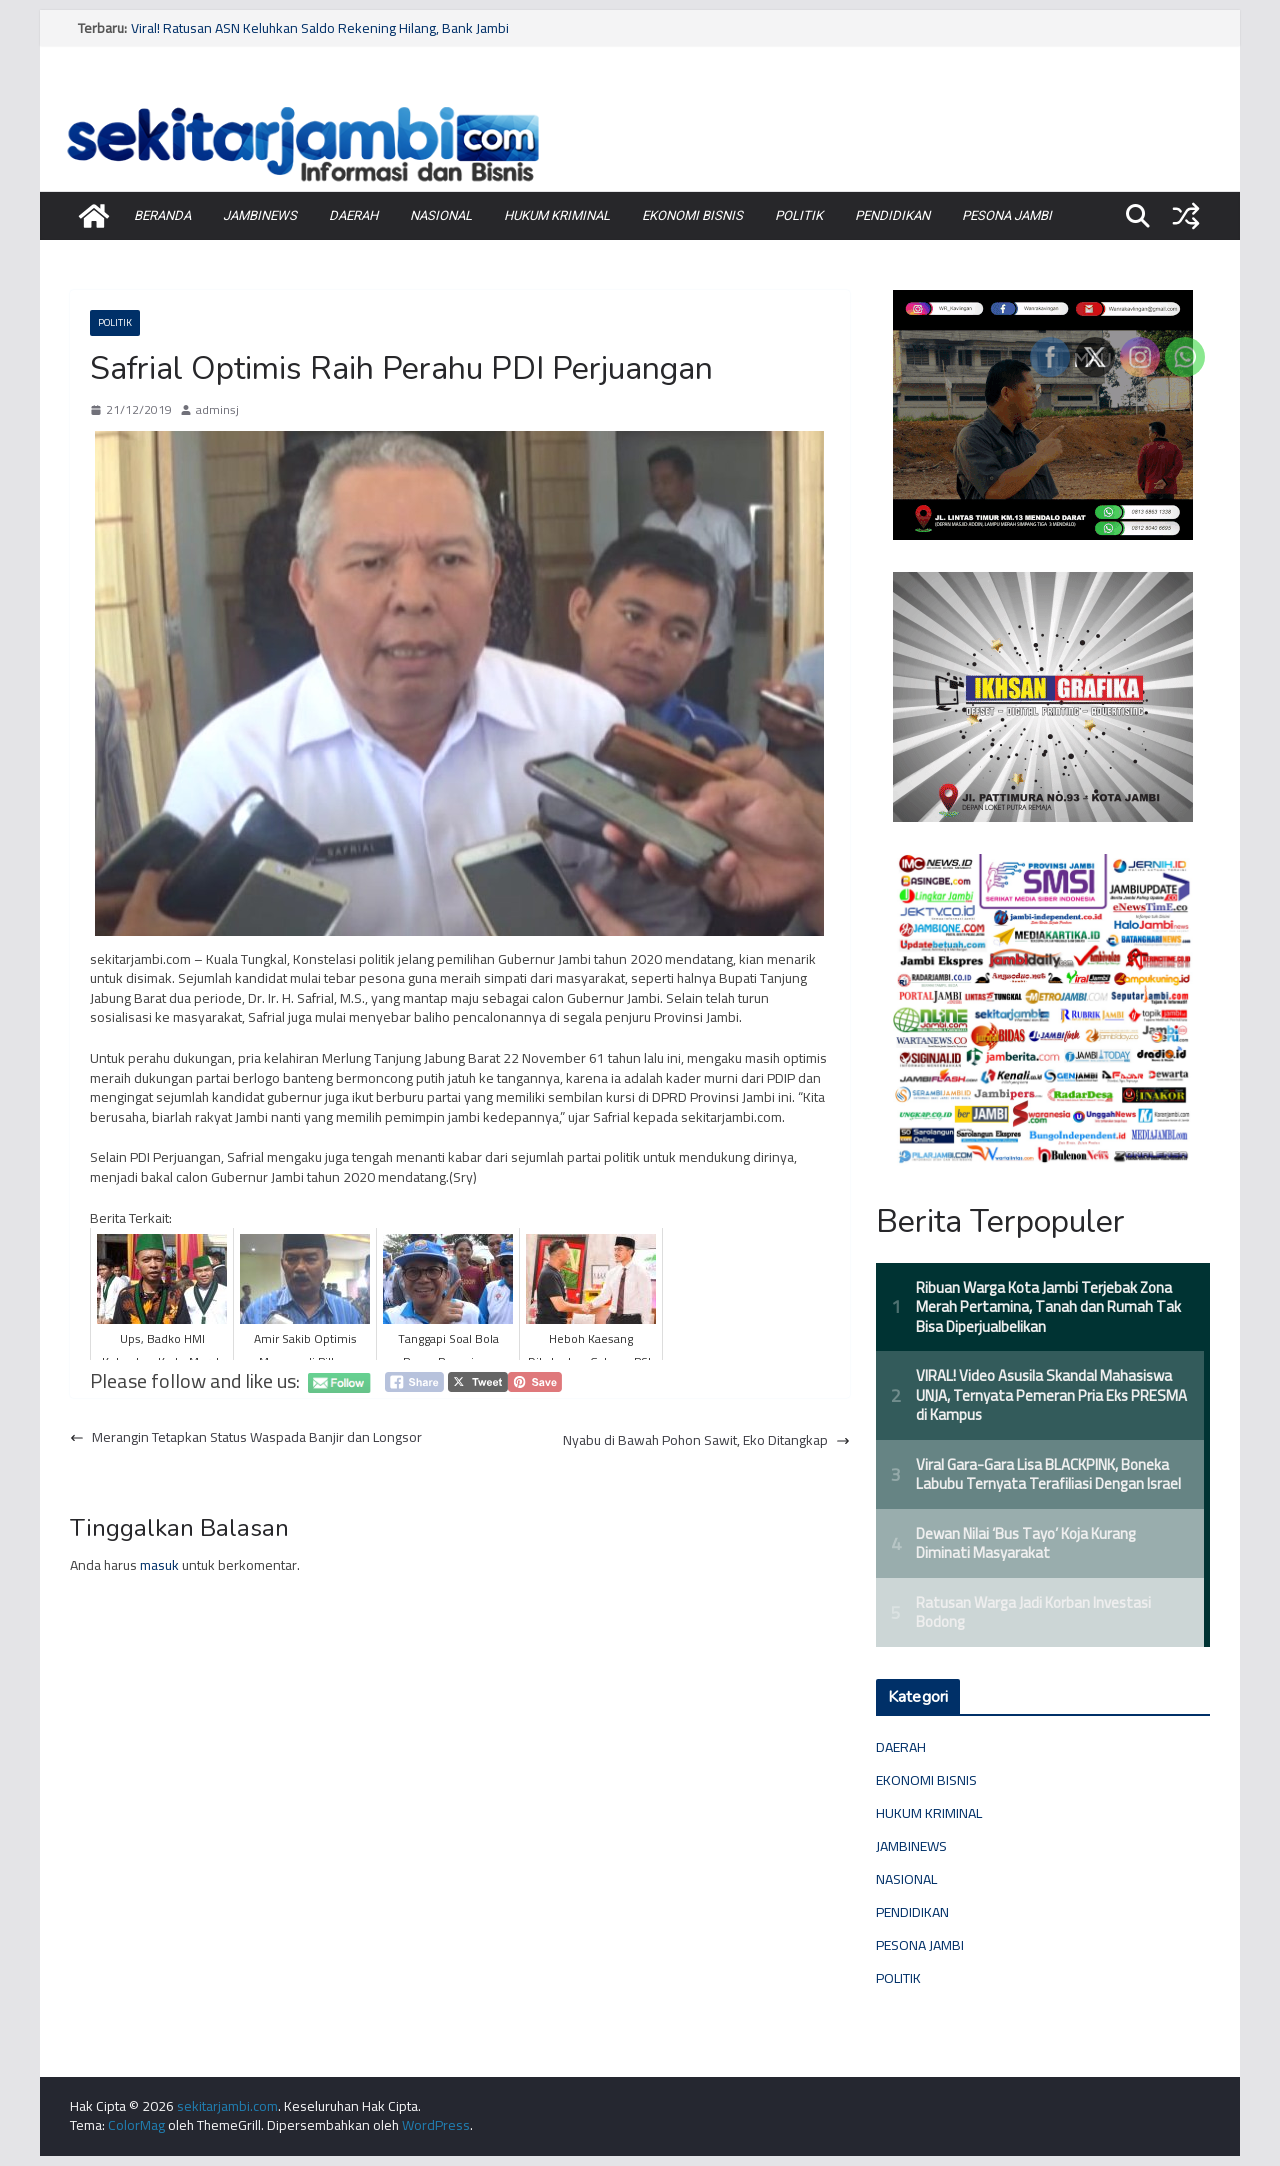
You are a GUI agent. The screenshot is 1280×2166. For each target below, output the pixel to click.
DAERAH (353, 215)
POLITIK (799, 215)
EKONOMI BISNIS (692, 215)
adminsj (217, 410)
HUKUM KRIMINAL (557, 215)
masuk (159, 1565)
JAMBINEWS (260, 215)
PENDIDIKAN (892, 215)
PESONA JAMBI (1007, 215)
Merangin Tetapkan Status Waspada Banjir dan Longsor (246, 1438)
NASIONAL (441, 215)
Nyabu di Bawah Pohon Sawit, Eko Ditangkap (706, 1441)
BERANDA (162, 215)
